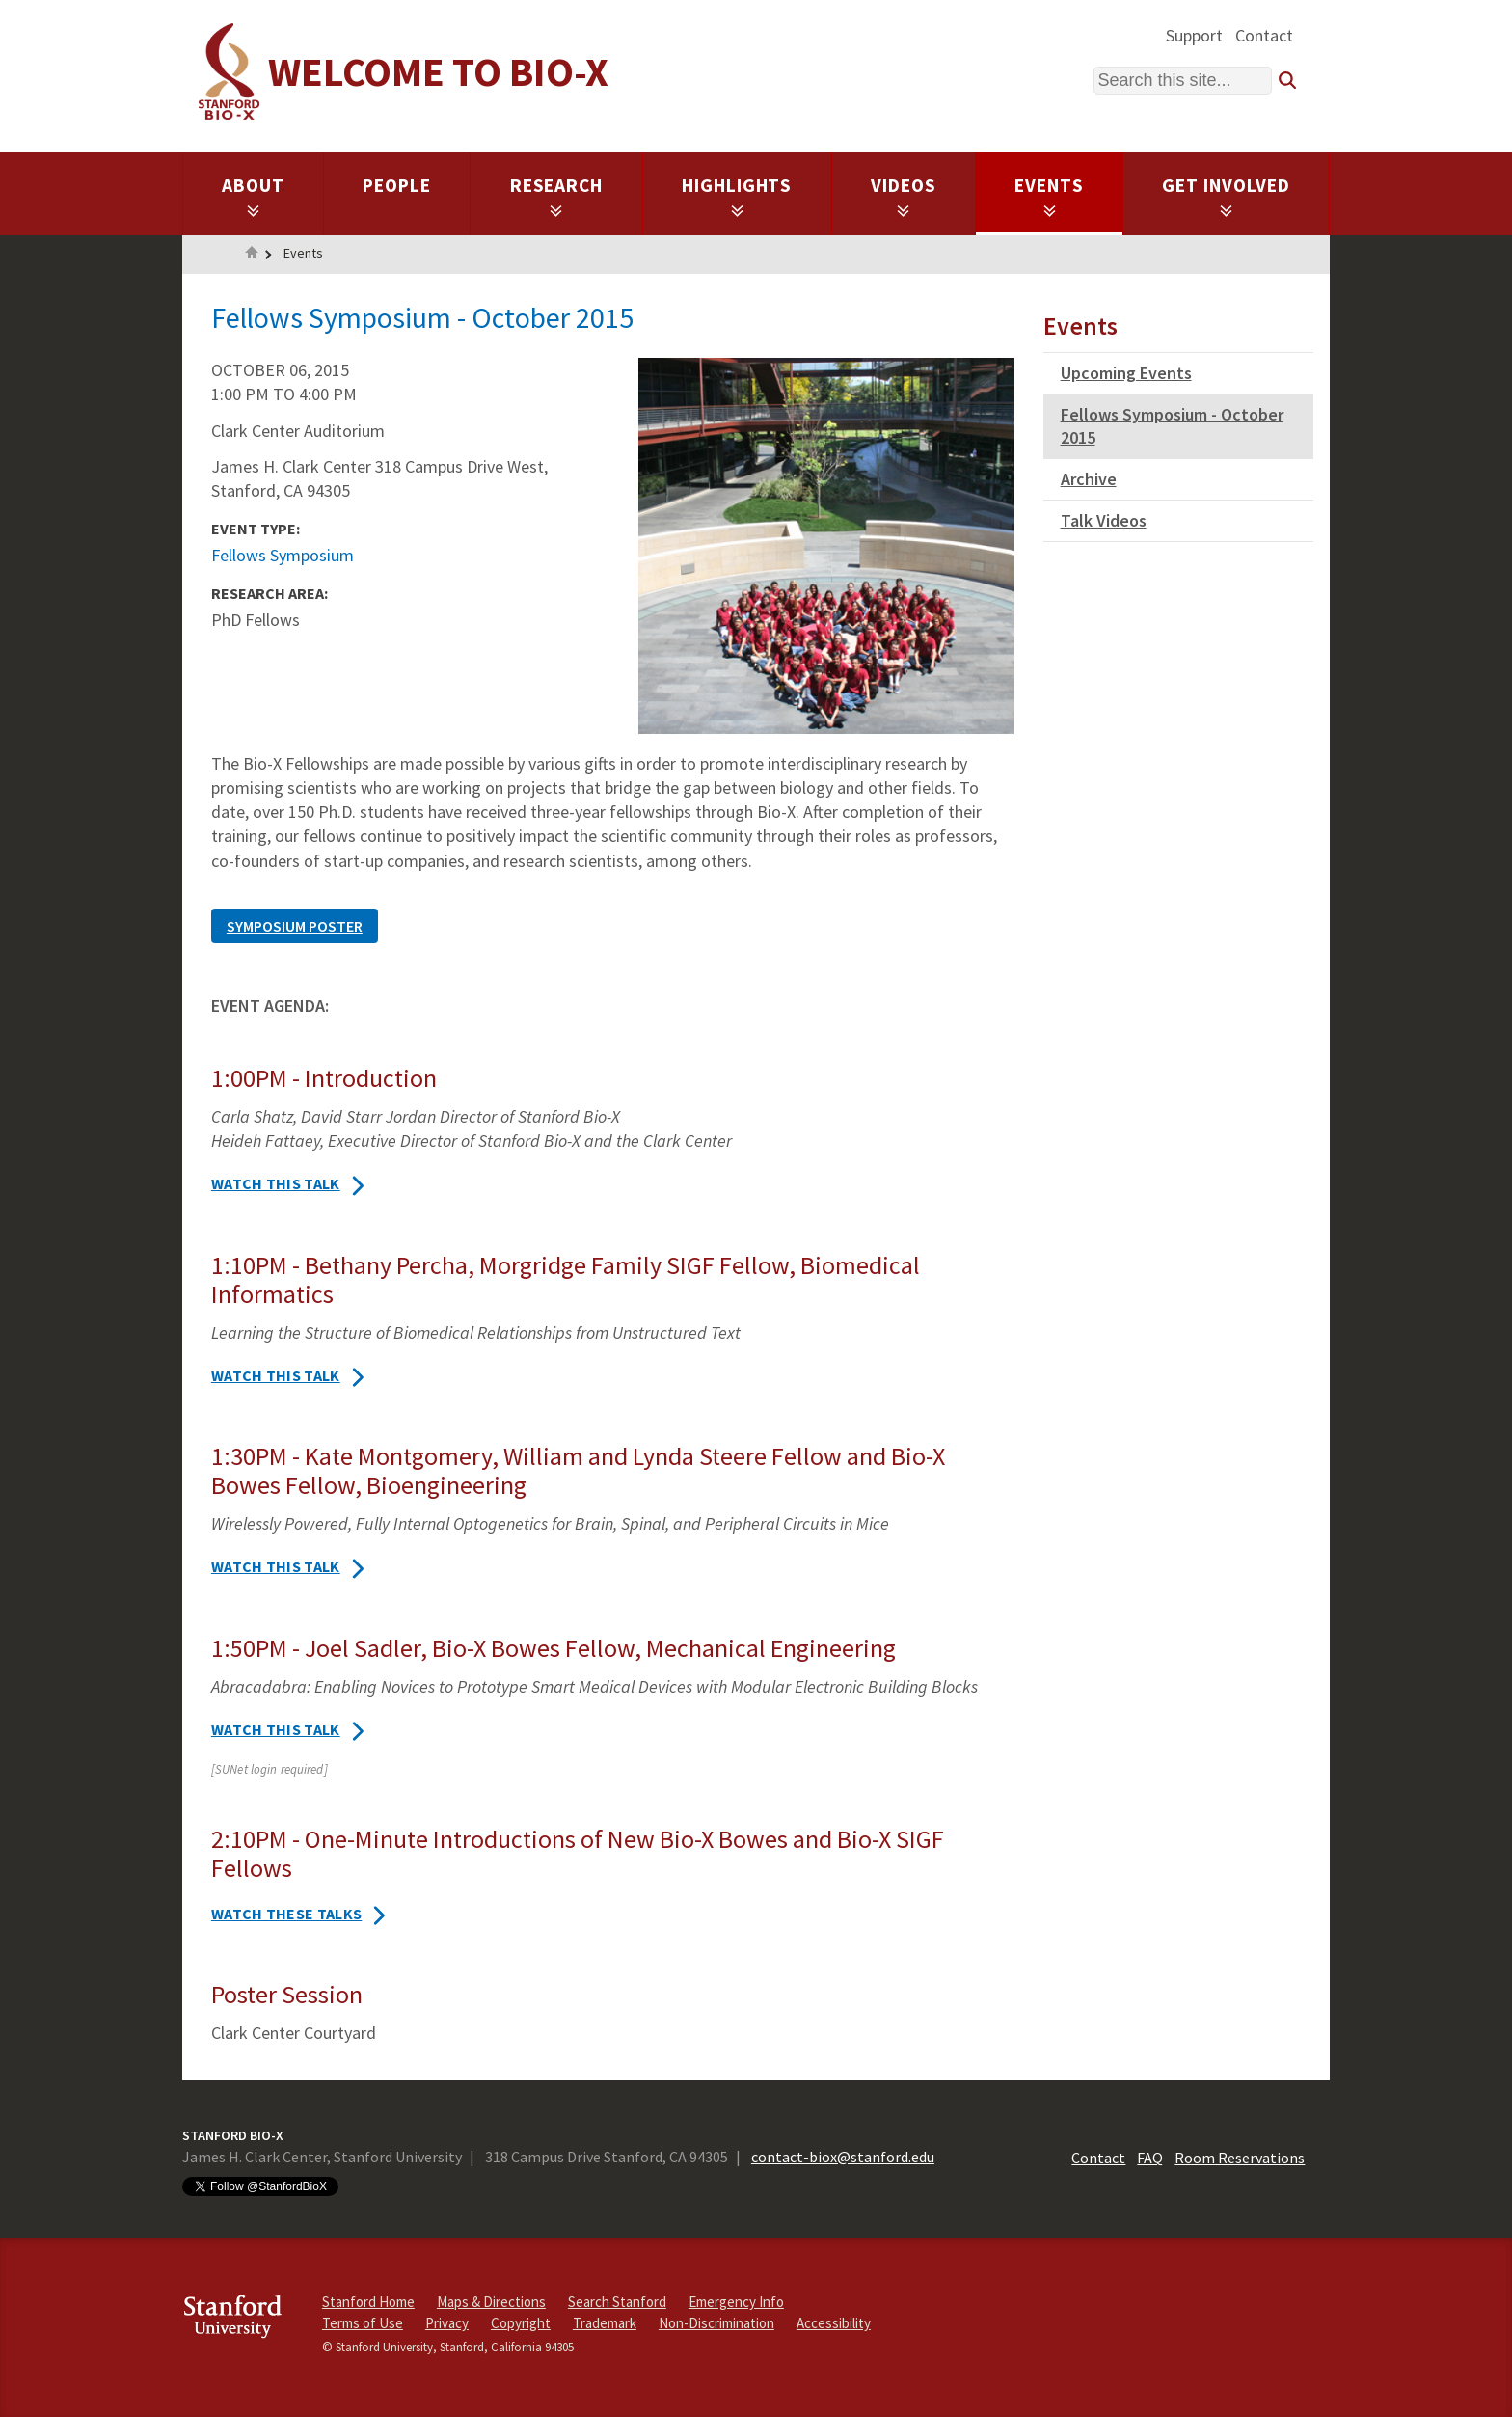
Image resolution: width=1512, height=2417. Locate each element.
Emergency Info (736, 2302)
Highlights (737, 196)
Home (251, 254)
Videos (903, 196)
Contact (1264, 35)
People (397, 185)
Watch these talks (286, 1913)
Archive (1089, 479)
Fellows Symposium (282, 555)
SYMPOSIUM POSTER (295, 926)
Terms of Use (362, 2323)
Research (557, 196)
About (253, 196)
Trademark (604, 2323)
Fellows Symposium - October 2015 (1172, 425)
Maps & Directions (491, 2302)
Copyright (521, 2323)
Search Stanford (617, 2302)
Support (1194, 35)
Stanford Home (368, 2302)
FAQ (1150, 2157)
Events (1049, 196)
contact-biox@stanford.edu (842, 2156)
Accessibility (833, 2323)
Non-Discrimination (716, 2323)
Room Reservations (1239, 2157)
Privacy (447, 2323)
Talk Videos (1104, 520)
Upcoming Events (1126, 373)
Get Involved (1226, 196)
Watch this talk (275, 1183)
